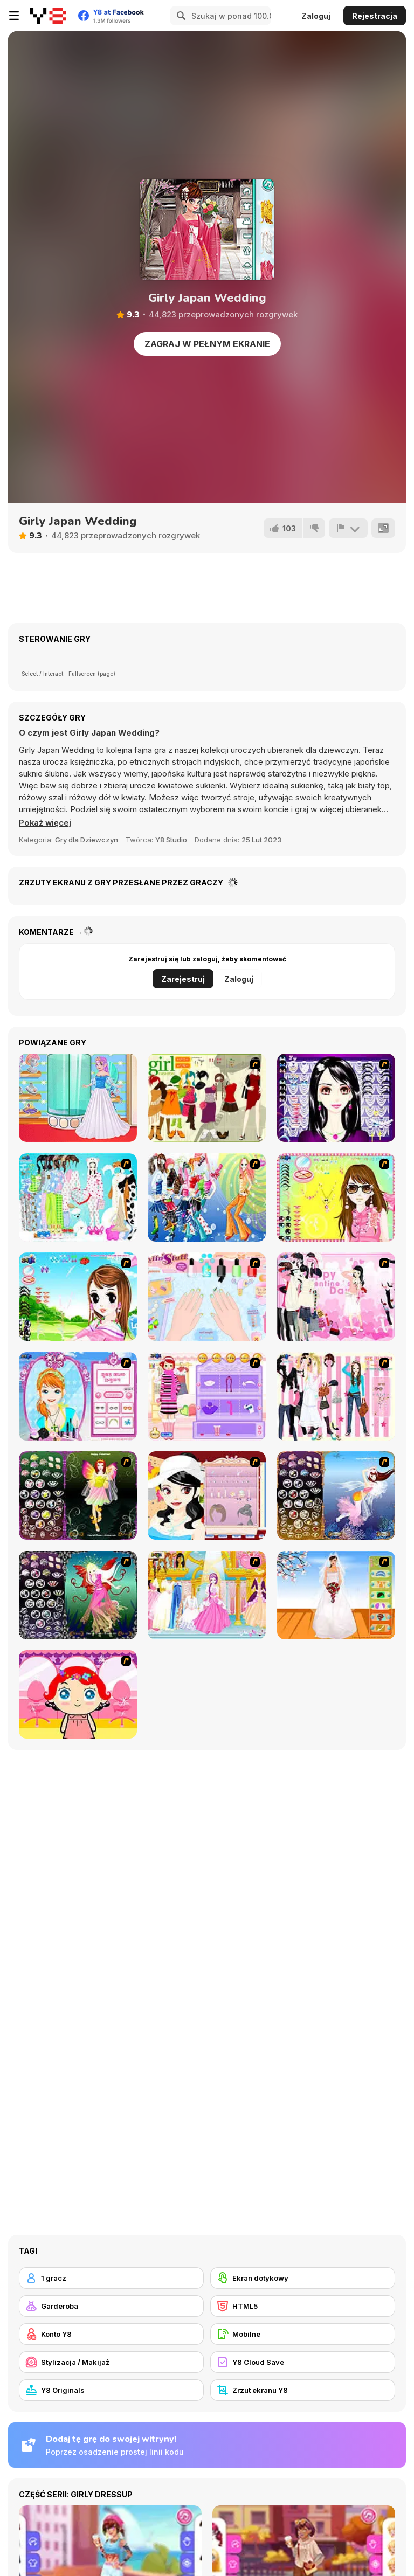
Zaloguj (315, 15)
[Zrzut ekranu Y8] (302, 2390)
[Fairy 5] (78, 1495)
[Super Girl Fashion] (207, 1098)
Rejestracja (374, 15)
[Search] (179, 15)
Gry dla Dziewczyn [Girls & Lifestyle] (86, 839)
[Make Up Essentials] (336, 1098)
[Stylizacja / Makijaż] (111, 2362)
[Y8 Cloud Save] (302, 2362)
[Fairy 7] (336, 1495)
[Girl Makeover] (207, 1396)
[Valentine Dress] (336, 1296)
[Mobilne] (302, 2334)
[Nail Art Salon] (207, 1296)
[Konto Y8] (111, 2334)
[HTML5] (302, 2306)
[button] (45, 823)
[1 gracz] (111, 2278)
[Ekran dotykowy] (302, 2278)
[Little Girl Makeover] (78, 1694)
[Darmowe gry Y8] (48, 16)
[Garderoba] (111, 2306)
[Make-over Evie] (78, 1396)
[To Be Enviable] (336, 1197)
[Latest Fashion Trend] (207, 1197)
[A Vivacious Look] (78, 1296)
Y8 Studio (171, 839)
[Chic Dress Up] (336, 1396)
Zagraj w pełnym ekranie (207, 343)
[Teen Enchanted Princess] (78, 1098)
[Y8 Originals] (111, 2390)
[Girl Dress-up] (207, 1495)
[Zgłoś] (348, 528)
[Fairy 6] (78, 1595)
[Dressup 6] (207, 1595)
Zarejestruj (183, 979)
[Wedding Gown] (336, 1595)
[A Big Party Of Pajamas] (78, 1197)
